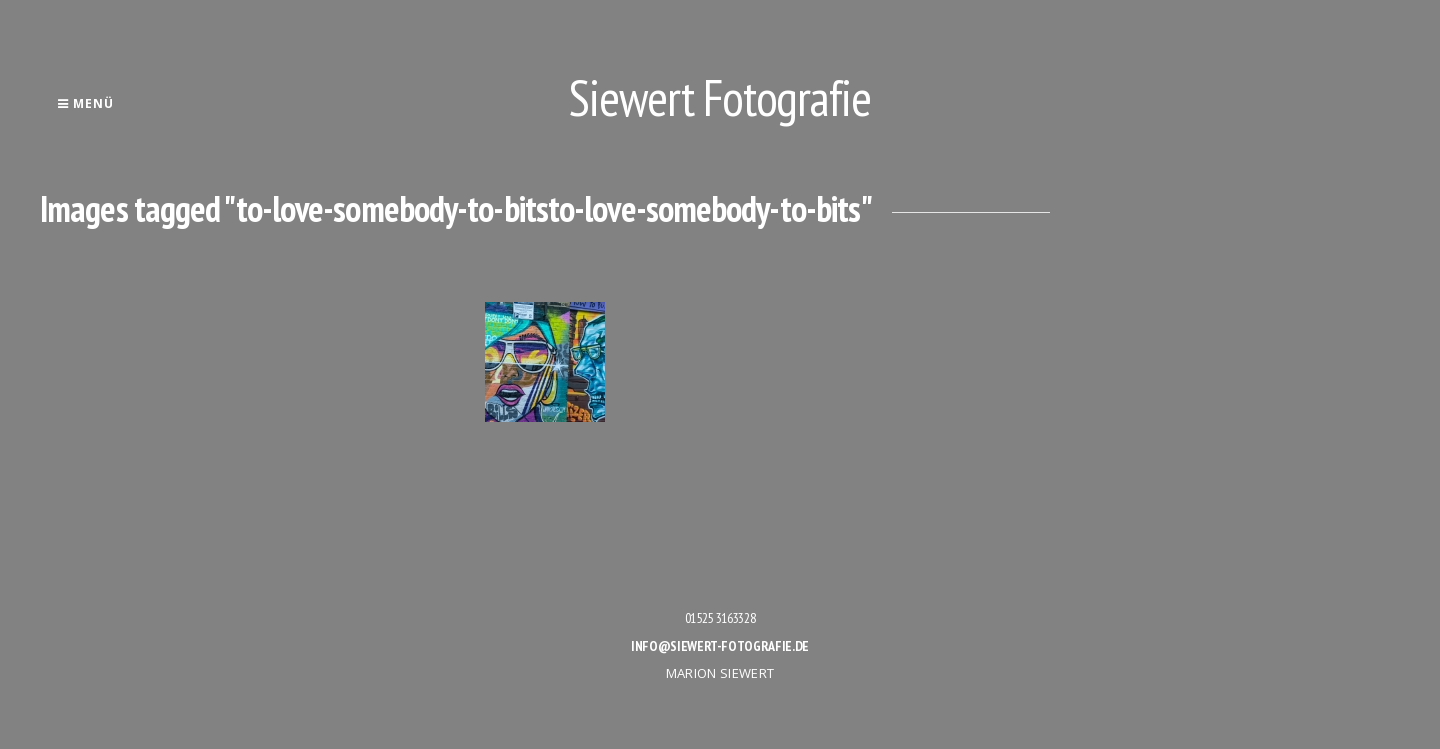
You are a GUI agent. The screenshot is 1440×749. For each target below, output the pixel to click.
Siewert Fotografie (720, 97)
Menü (85, 103)
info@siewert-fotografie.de (720, 646)
